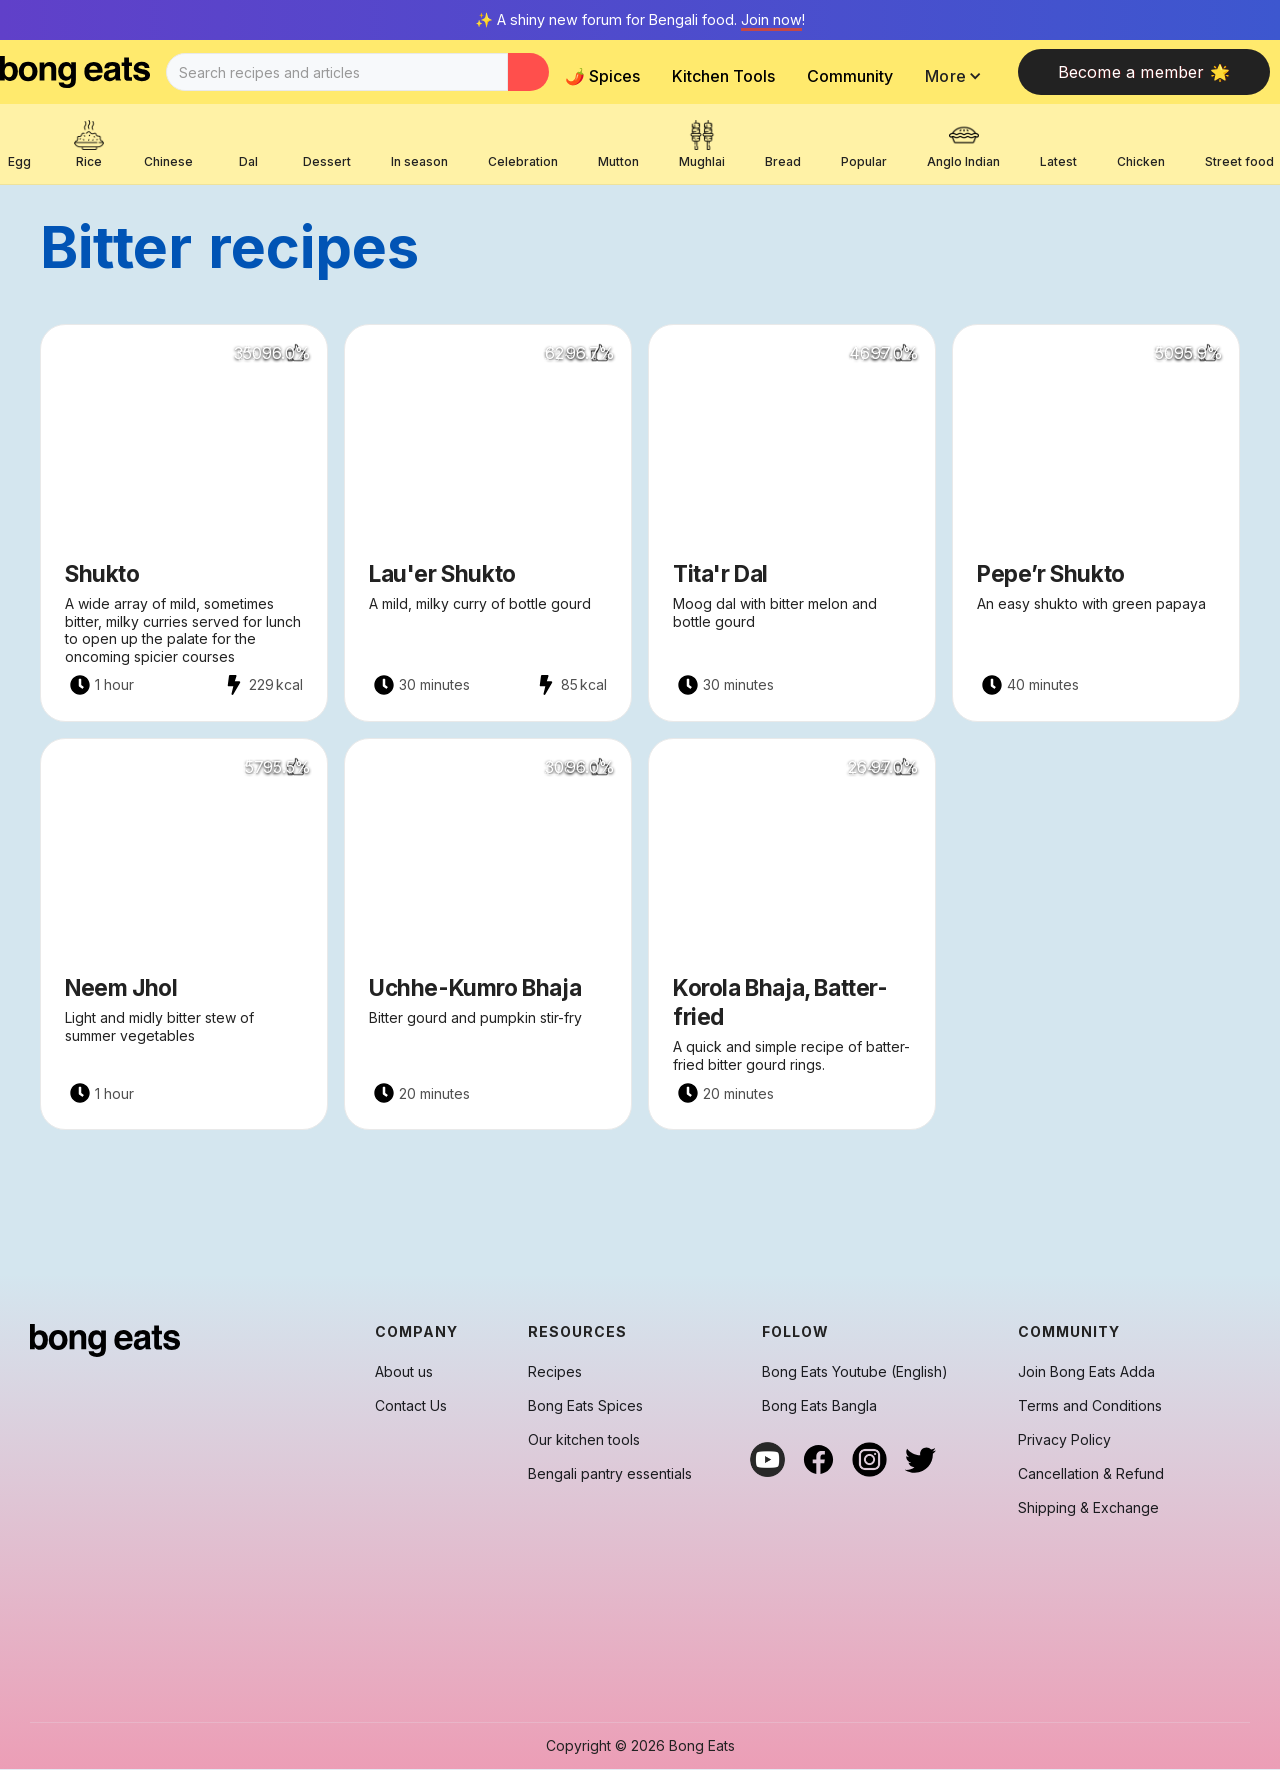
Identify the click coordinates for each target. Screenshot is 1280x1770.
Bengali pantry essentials (610, 1474)
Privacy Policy (1064, 1440)
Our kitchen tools (584, 1440)
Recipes (555, 1372)
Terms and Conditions (1090, 1406)
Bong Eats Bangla (819, 1406)
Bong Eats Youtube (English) (855, 1372)
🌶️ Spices (602, 76)
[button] (958, 76)
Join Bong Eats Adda (1086, 1372)
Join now (771, 19)
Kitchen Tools (723, 76)
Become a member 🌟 (1144, 72)
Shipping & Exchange (1088, 1508)
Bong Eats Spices (585, 1406)
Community (850, 76)
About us (404, 1372)
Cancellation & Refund (1091, 1474)
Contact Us (411, 1406)
